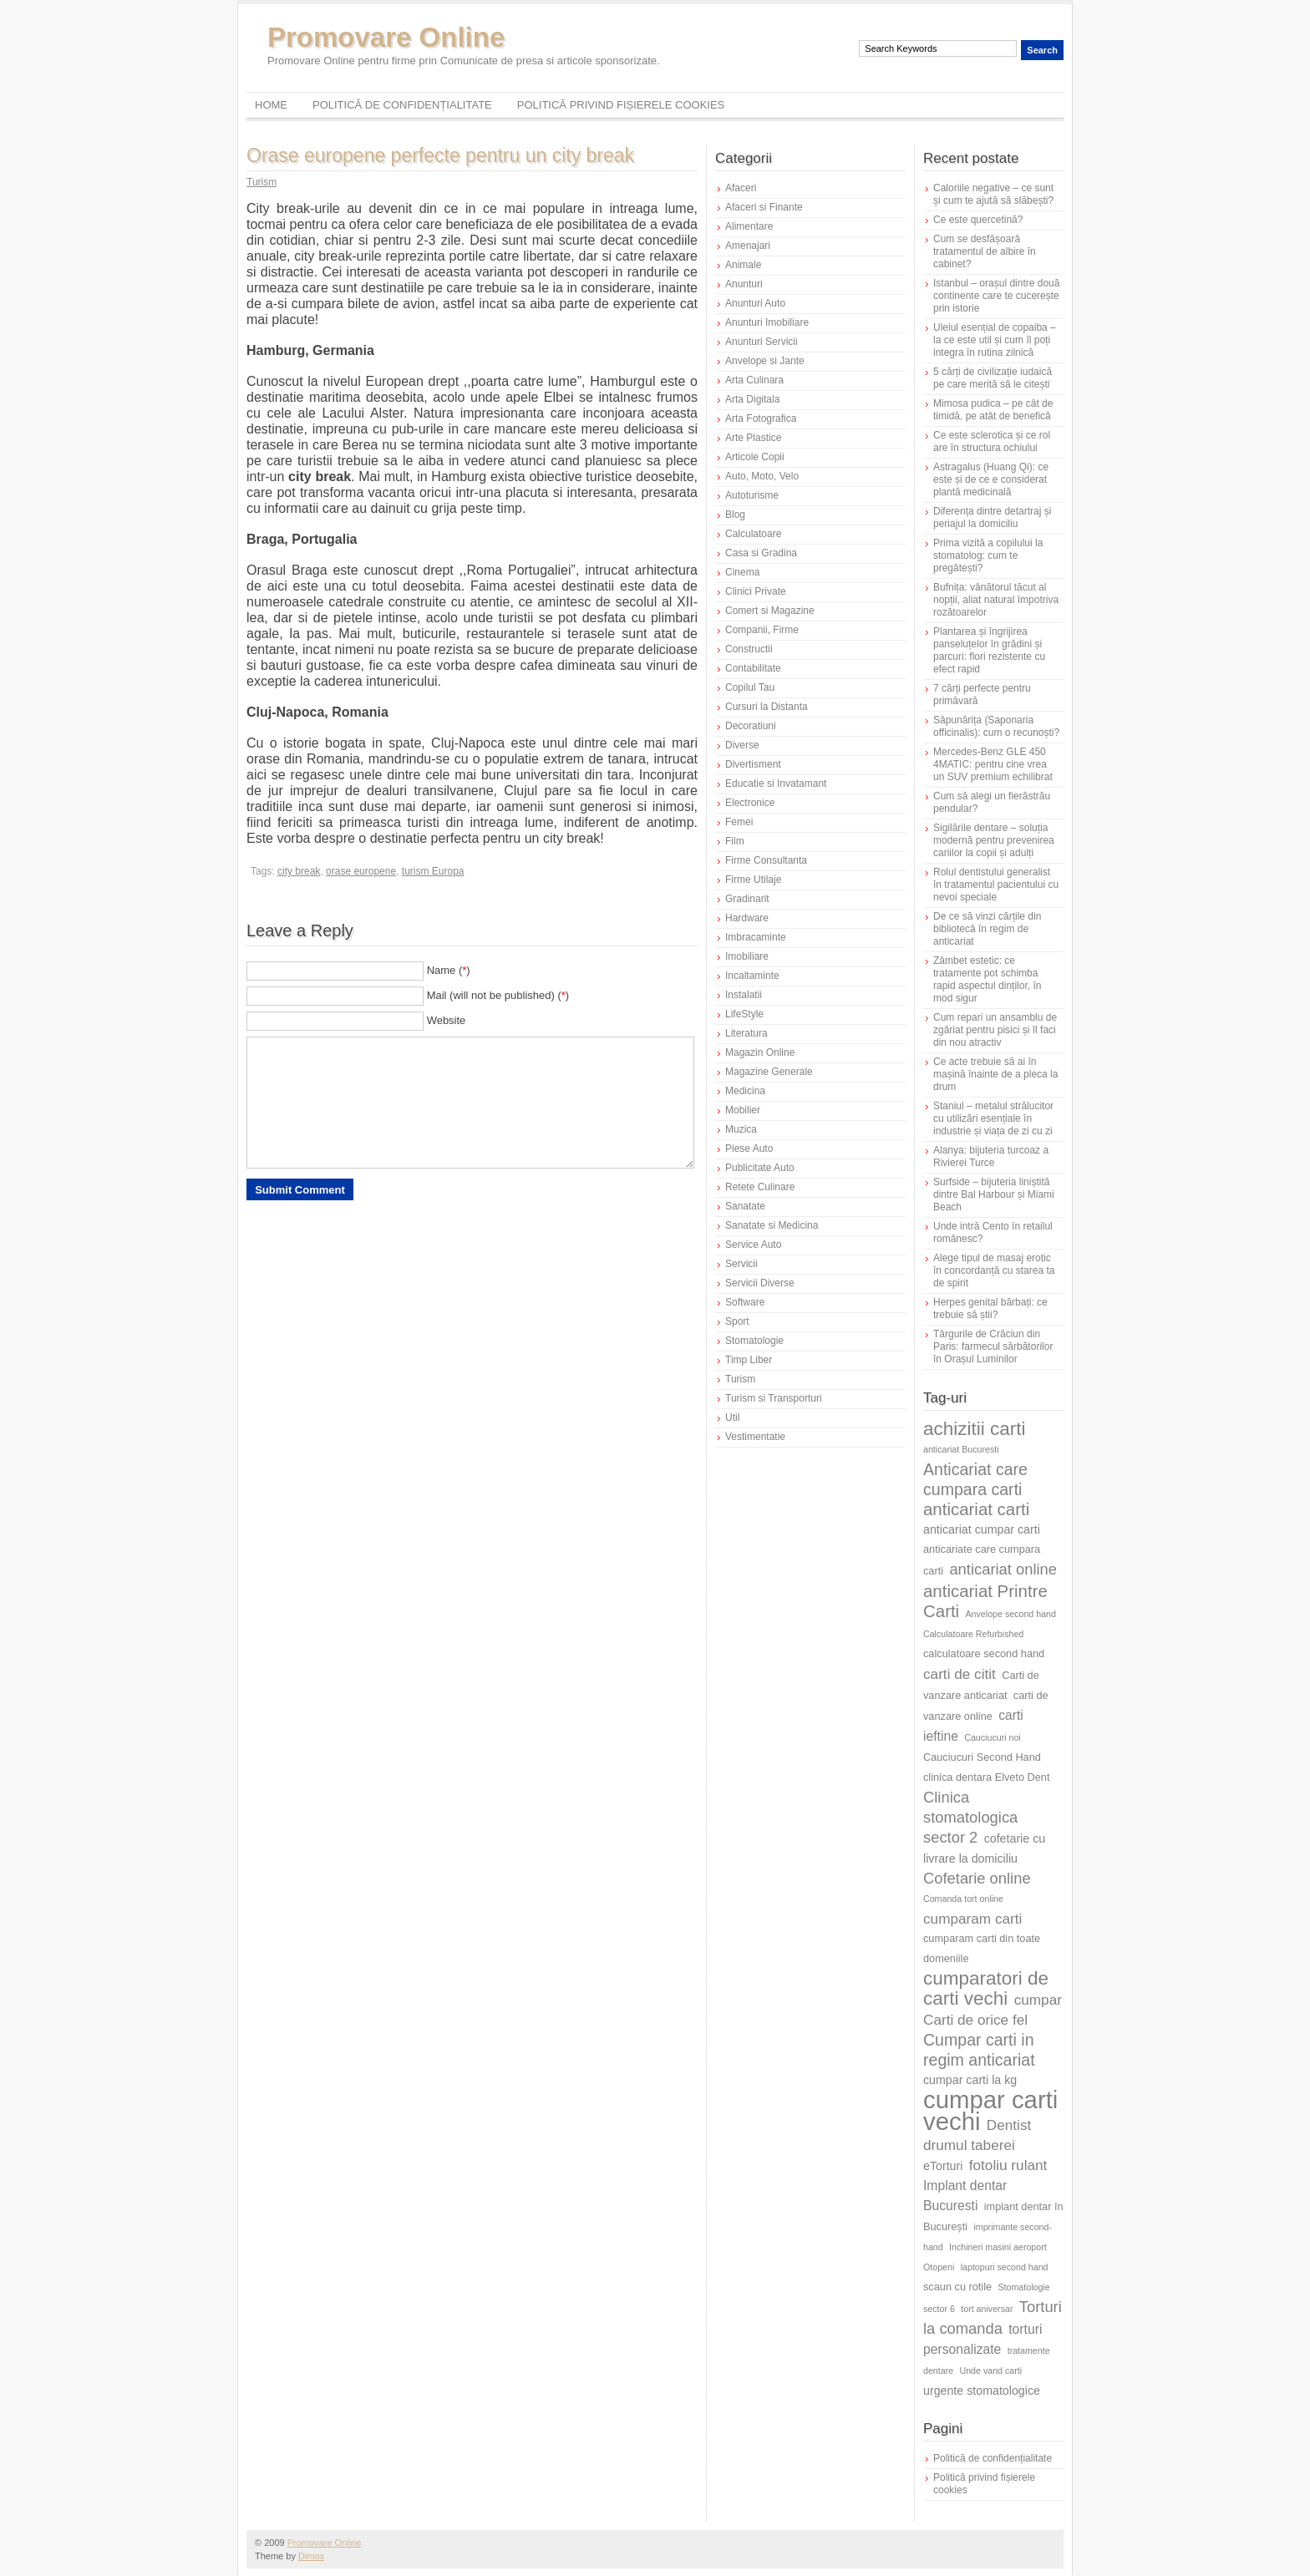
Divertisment (753, 764)
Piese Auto (749, 1148)
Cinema (742, 572)
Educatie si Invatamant (775, 783)
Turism (261, 182)
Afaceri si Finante (764, 207)
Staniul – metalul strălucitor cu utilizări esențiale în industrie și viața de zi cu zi (993, 1118)
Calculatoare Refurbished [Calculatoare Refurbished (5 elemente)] (973, 1634)
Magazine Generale (769, 1072)
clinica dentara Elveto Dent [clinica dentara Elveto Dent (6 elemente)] (986, 1777)
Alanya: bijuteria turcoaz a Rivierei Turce (991, 1156)
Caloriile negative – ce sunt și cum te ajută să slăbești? (993, 194)
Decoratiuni (750, 726)
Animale (743, 265)
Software (744, 1302)
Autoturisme (752, 495)
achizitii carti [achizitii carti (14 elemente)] (974, 1428)
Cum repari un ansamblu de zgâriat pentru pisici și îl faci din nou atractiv (995, 1030)
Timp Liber (748, 1360)
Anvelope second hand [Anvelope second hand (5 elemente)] (1011, 1614)
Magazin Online (760, 1052)
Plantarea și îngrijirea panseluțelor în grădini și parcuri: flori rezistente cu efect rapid (989, 650)
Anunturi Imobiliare (767, 322)
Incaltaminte (752, 975)
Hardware (747, 918)
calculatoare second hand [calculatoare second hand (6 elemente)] (983, 1653)
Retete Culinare (760, 1187)
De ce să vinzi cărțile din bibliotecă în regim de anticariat (987, 928)
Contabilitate (753, 668)
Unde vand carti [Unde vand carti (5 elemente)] (991, 2371)
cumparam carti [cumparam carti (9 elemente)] (972, 1918)
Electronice (749, 803)
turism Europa (433, 871)
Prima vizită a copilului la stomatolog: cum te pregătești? (988, 555)
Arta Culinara (754, 380)
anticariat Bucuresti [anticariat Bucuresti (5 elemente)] (961, 1449)
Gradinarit (747, 899)
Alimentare (749, 226)
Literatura (746, 1033)
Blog (735, 514)
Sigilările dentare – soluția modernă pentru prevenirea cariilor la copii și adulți (993, 840)
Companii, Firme (762, 630)
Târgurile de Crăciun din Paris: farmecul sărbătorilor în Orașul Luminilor (993, 1346)
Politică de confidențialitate (402, 105)
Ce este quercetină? (978, 220)
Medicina (745, 1091)
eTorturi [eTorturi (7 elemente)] (942, 2166)
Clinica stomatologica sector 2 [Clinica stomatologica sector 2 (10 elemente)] (970, 1817)
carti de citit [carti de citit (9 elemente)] (959, 1674)
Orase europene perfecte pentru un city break (440, 155)
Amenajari (747, 245)
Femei (739, 822)
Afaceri (740, 188)
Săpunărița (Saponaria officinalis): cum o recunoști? (996, 726)
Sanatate (745, 1206)
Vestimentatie (755, 1437)
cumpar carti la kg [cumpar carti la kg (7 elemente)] (970, 2080)
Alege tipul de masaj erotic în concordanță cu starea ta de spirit (993, 1270)
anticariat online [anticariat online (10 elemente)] (1003, 1569)
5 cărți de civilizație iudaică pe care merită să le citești (992, 378)
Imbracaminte (755, 937)
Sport (737, 1321)
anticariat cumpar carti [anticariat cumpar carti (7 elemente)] (981, 1529)
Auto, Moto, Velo (762, 476)
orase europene (361, 871)
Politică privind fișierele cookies (621, 105)
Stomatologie (754, 1340)
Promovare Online (386, 37)
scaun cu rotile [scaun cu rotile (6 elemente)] (957, 2286)
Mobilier (742, 1110)
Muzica (741, 1129)
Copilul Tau (749, 687)
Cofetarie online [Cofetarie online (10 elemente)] (977, 1878)
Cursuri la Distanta (766, 706)
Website (446, 1020)
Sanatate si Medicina (771, 1225)
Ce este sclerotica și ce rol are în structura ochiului (991, 441)
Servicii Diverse (760, 1283)
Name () (448, 970)
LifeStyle (744, 1014)
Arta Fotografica (760, 418)
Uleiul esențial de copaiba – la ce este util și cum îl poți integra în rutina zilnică (994, 340)
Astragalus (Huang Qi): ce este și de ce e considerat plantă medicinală (991, 479)
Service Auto (753, 1244)
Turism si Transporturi (773, 1398)
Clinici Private (755, 591)
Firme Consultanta (766, 860)
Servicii (741, 1264)
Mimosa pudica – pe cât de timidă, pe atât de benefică (993, 410)
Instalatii (743, 995)
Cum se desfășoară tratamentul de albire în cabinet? (984, 251)
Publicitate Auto (760, 1168)
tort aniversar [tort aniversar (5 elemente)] (987, 2309)
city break (298, 871)
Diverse (742, 745)
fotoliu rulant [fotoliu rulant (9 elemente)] (1008, 2165)
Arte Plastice (753, 438)
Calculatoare (753, 534)
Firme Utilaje (753, 879)
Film (734, 841)
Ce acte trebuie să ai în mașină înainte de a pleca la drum (995, 1074)
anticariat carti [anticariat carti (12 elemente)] (976, 1509)
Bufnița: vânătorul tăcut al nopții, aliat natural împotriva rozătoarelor (996, 599)
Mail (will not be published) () (498, 995)
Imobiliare (747, 956)
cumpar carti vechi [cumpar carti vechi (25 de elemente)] (990, 2110)
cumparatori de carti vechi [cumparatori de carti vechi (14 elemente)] (986, 1988)
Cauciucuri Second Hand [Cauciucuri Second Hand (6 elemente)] (982, 1757)
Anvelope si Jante (765, 361)
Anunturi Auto (755, 303)
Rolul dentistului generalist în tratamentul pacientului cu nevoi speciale (996, 884)
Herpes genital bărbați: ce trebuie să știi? (990, 1308)
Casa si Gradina (761, 553)
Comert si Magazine (770, 610)
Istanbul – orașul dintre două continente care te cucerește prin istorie (996, 295)
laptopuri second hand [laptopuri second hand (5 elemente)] (1005, 2267)
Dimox (311, 2556)
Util (732, 1417)
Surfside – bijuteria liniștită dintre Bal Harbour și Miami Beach (993, 1194)
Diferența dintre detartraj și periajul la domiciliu (992, 517)
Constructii (749, 649)
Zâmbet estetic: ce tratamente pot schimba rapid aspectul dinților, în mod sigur (987, 979)
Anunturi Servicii (761, 341)
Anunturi (744, 284)
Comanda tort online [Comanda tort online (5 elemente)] (963, 1899)
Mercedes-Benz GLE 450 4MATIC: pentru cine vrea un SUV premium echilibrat (993, 764)
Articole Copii (754, 457)
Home (271, 105)
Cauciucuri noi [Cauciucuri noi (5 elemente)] (992, 1737)
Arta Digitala (752, 399)
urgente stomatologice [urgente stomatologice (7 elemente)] (981, 2390)
